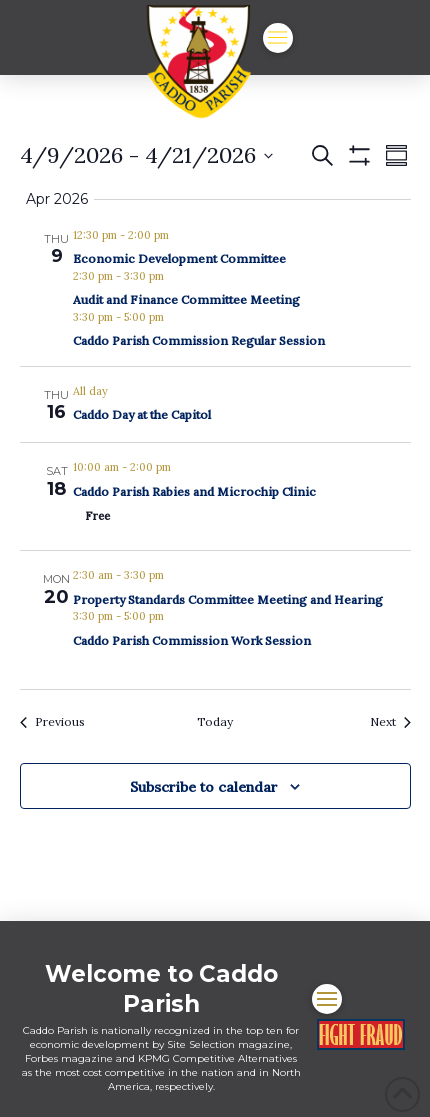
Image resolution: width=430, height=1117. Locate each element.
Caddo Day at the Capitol (142, 414)
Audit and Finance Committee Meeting (186, 299)
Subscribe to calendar (204, 787)
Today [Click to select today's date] (215, 721)
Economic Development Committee (179, 258)
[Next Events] (390, 722)
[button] (278, 38)
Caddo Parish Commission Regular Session (199, 340)
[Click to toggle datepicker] (146, 155)
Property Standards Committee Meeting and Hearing (228, 599)
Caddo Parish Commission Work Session (192, 640)
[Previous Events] (52, 722)
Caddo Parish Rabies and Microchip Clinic (194, 491)
